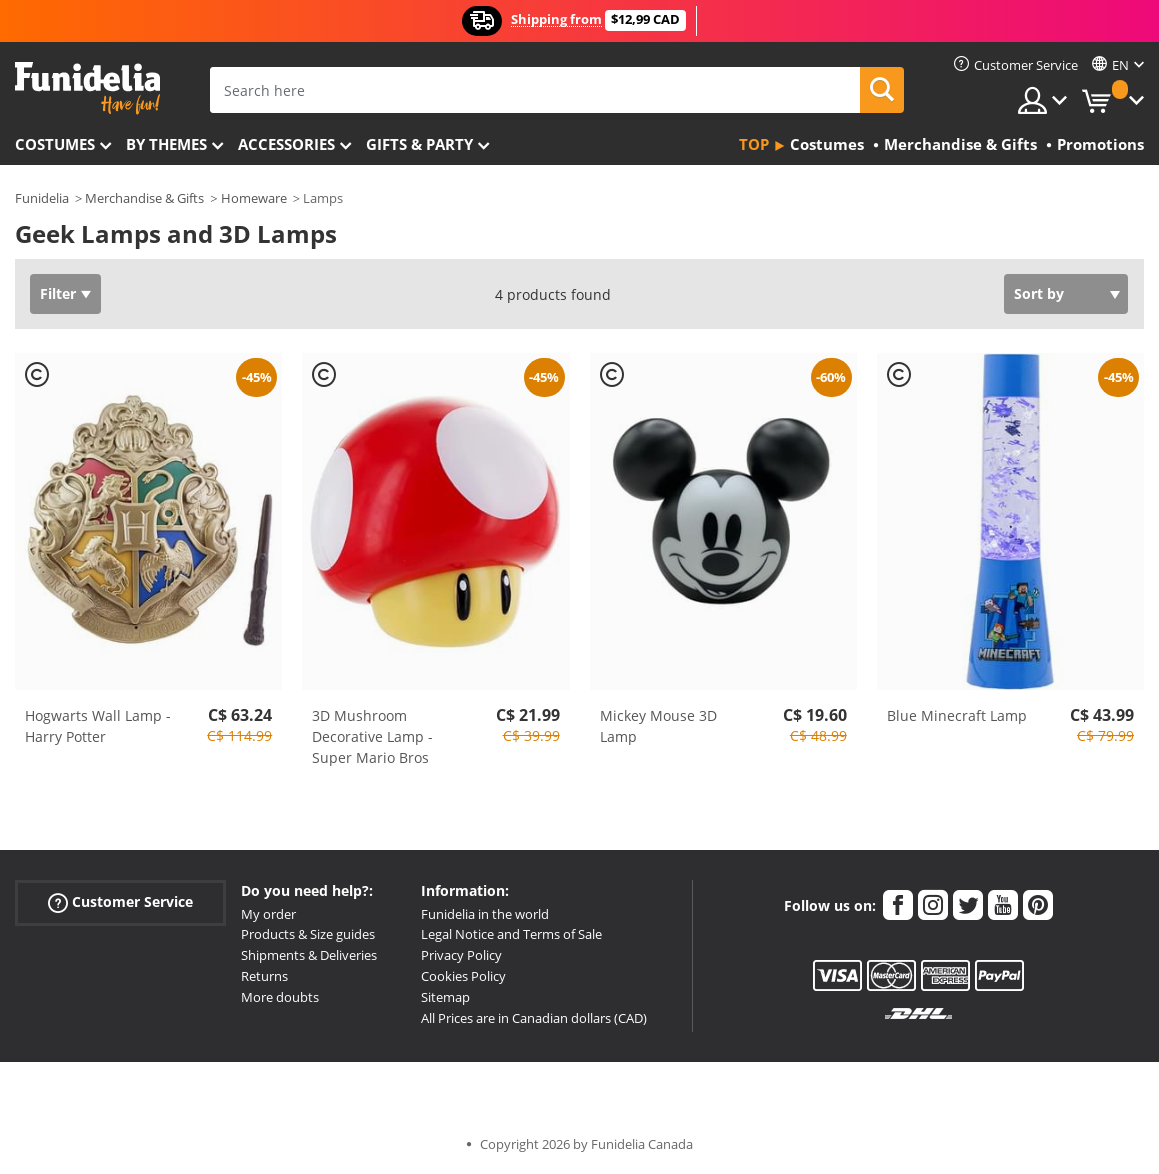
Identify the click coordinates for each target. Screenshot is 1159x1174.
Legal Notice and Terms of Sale (511, 934)
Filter (58, 293)
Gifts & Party (419, 144)
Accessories (286, 144)
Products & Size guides (308, 934)
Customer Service (120, 901)
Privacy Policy (461, 955)
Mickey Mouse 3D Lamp (658, 726)
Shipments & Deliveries (309, 955)
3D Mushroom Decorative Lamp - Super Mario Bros (372, 736)
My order (268, 914)
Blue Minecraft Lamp (957, 715)
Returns (264, 976)
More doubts (280, 997)
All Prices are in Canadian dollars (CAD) (534, 1018)
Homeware (254, 198)
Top (754, 144)
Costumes (55, 144)
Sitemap (445, 997)
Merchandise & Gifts (144, 198)
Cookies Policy (463, 976)
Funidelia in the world (485, 914)
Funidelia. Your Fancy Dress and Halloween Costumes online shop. (87, 88)
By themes (166, 144)
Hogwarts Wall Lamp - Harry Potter (98, 726)
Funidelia (42, 198)
